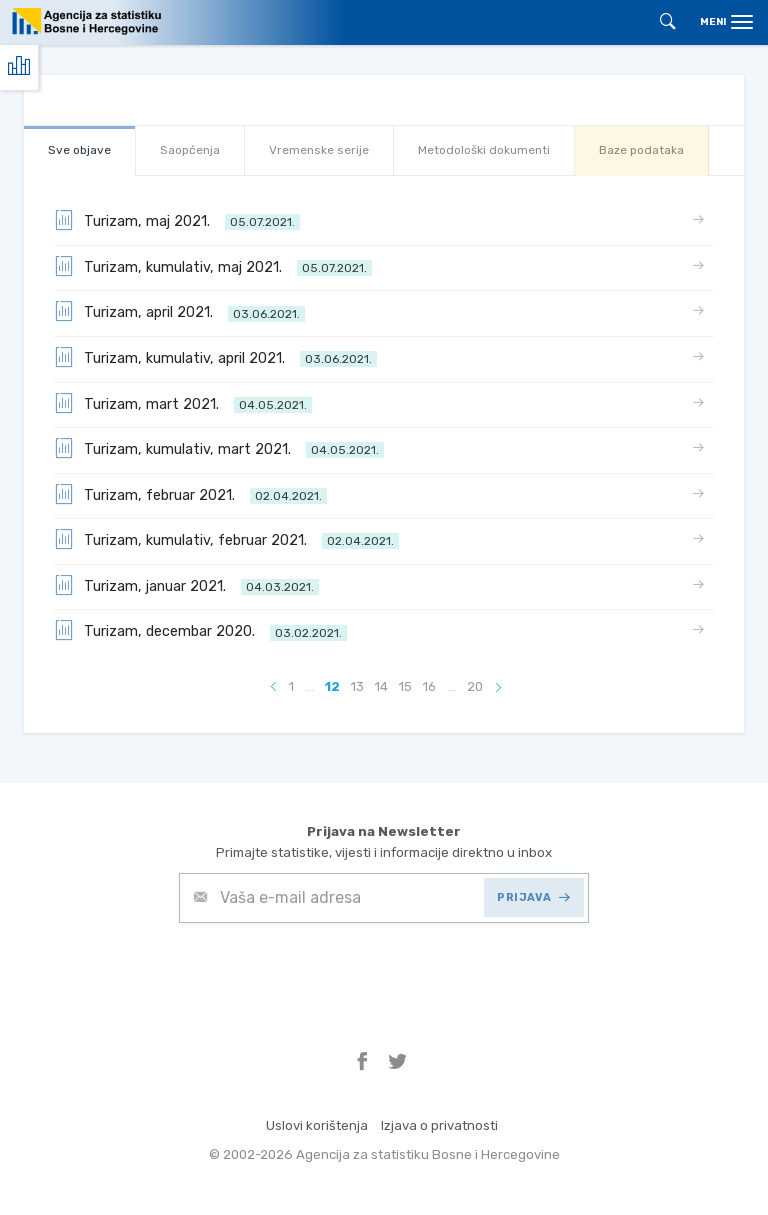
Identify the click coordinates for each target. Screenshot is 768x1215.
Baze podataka (641, 150)
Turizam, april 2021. (179, 311)
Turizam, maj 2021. (177, 220)
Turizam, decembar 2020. (200, 630)
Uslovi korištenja (317, 1125)
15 (405, 686)
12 (332, 686)
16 (429, 686)
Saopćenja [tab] (190, 150)
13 (357, 686)
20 (475, 686)
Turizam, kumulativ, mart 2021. (219, 448)
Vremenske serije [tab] (319, 150)
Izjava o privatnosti (439, 1125)
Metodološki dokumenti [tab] (484, 150)
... (309, 686)
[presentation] (331, 972)
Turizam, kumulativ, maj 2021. (213, 266)
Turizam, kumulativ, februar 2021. (226, 539)
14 (381, 686)
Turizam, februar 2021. (190, 494)
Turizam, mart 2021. (183, 403)
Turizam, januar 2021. (186, 585)
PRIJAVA (533, 897)
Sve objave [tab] (79, 150)
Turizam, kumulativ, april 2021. (215, 357)
